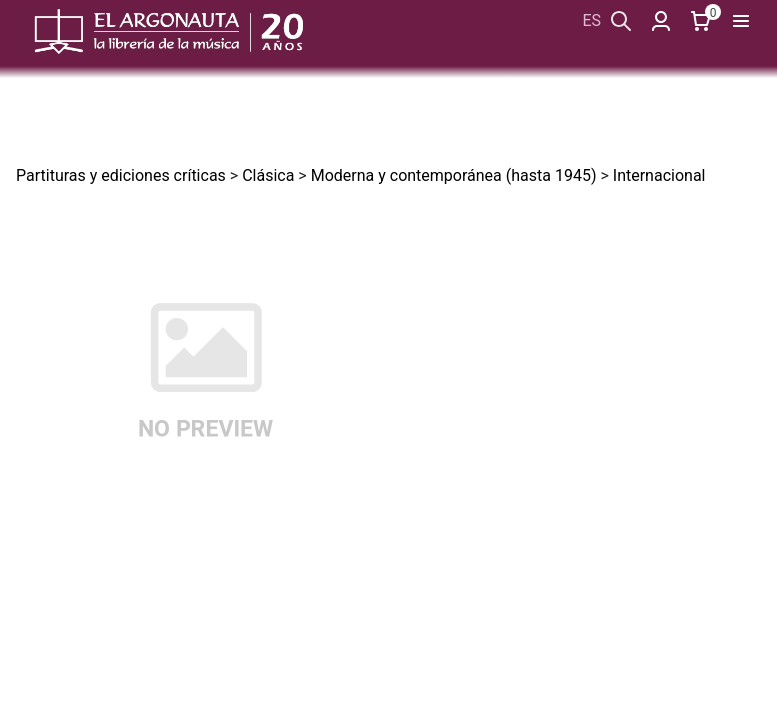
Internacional (659, 175)
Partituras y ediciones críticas (121, 175)
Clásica (268, 175)
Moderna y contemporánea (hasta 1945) (454, 175)
